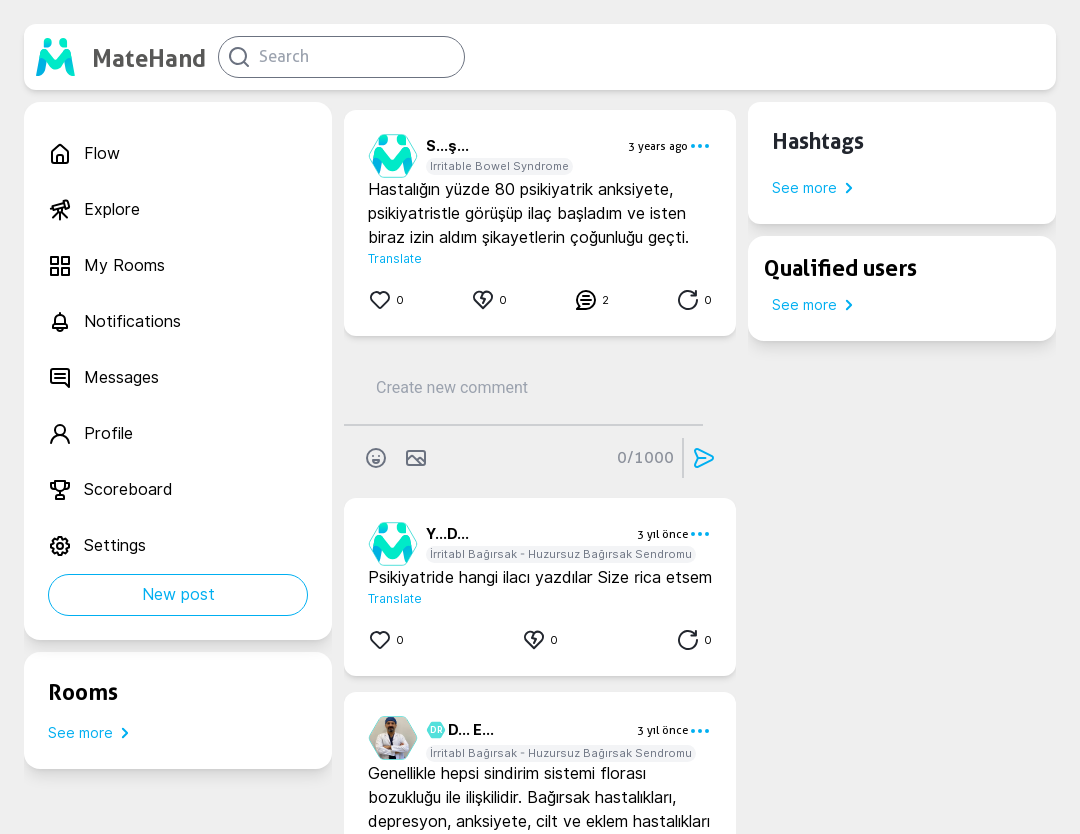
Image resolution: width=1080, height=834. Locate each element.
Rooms (83, 692)
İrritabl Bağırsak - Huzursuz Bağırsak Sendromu (561, 554)
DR (433, 730)
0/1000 (645, 457)
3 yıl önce (662, 534)
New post (178, 594)
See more (92, 733)
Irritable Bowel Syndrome (499, 166)
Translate (395, 258)
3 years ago (658, 146)
